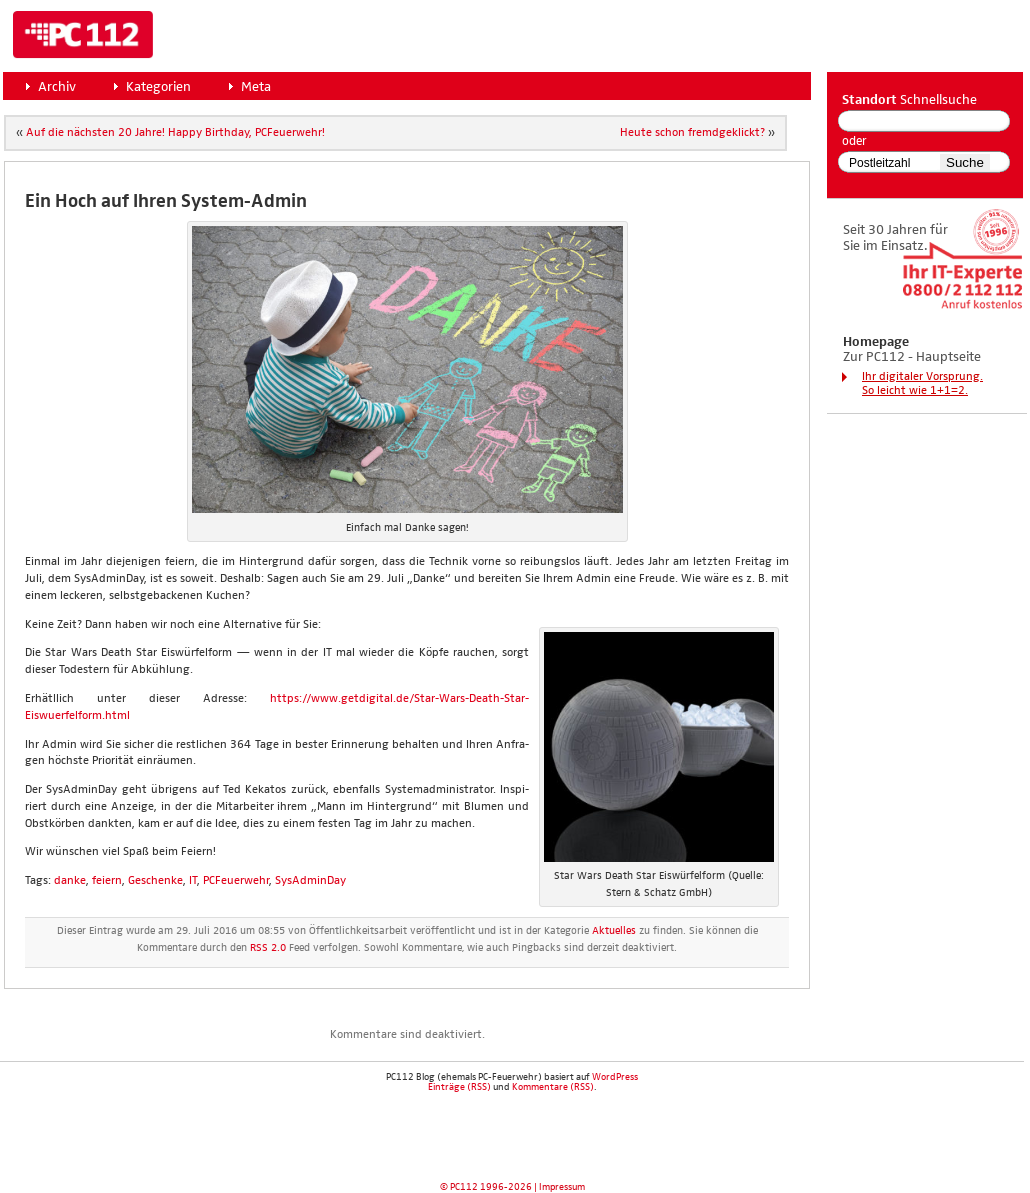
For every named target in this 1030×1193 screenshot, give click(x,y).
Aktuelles (614, 931)
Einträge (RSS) (459, 1087)
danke (70, 881)
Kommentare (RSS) (553, 1087)
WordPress (615, 1077)
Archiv (57, 87)
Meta (256, 87)
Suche (965, 162)
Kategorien (158, 87)
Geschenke (155, 881)
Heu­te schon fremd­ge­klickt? (692, 133)
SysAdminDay (310, 881)
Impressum (562, 1187)
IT (193, 881)
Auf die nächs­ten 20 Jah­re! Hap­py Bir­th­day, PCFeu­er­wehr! (175, 133)
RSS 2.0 (268, 948)
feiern (107, 881)
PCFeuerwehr (236, 881)
